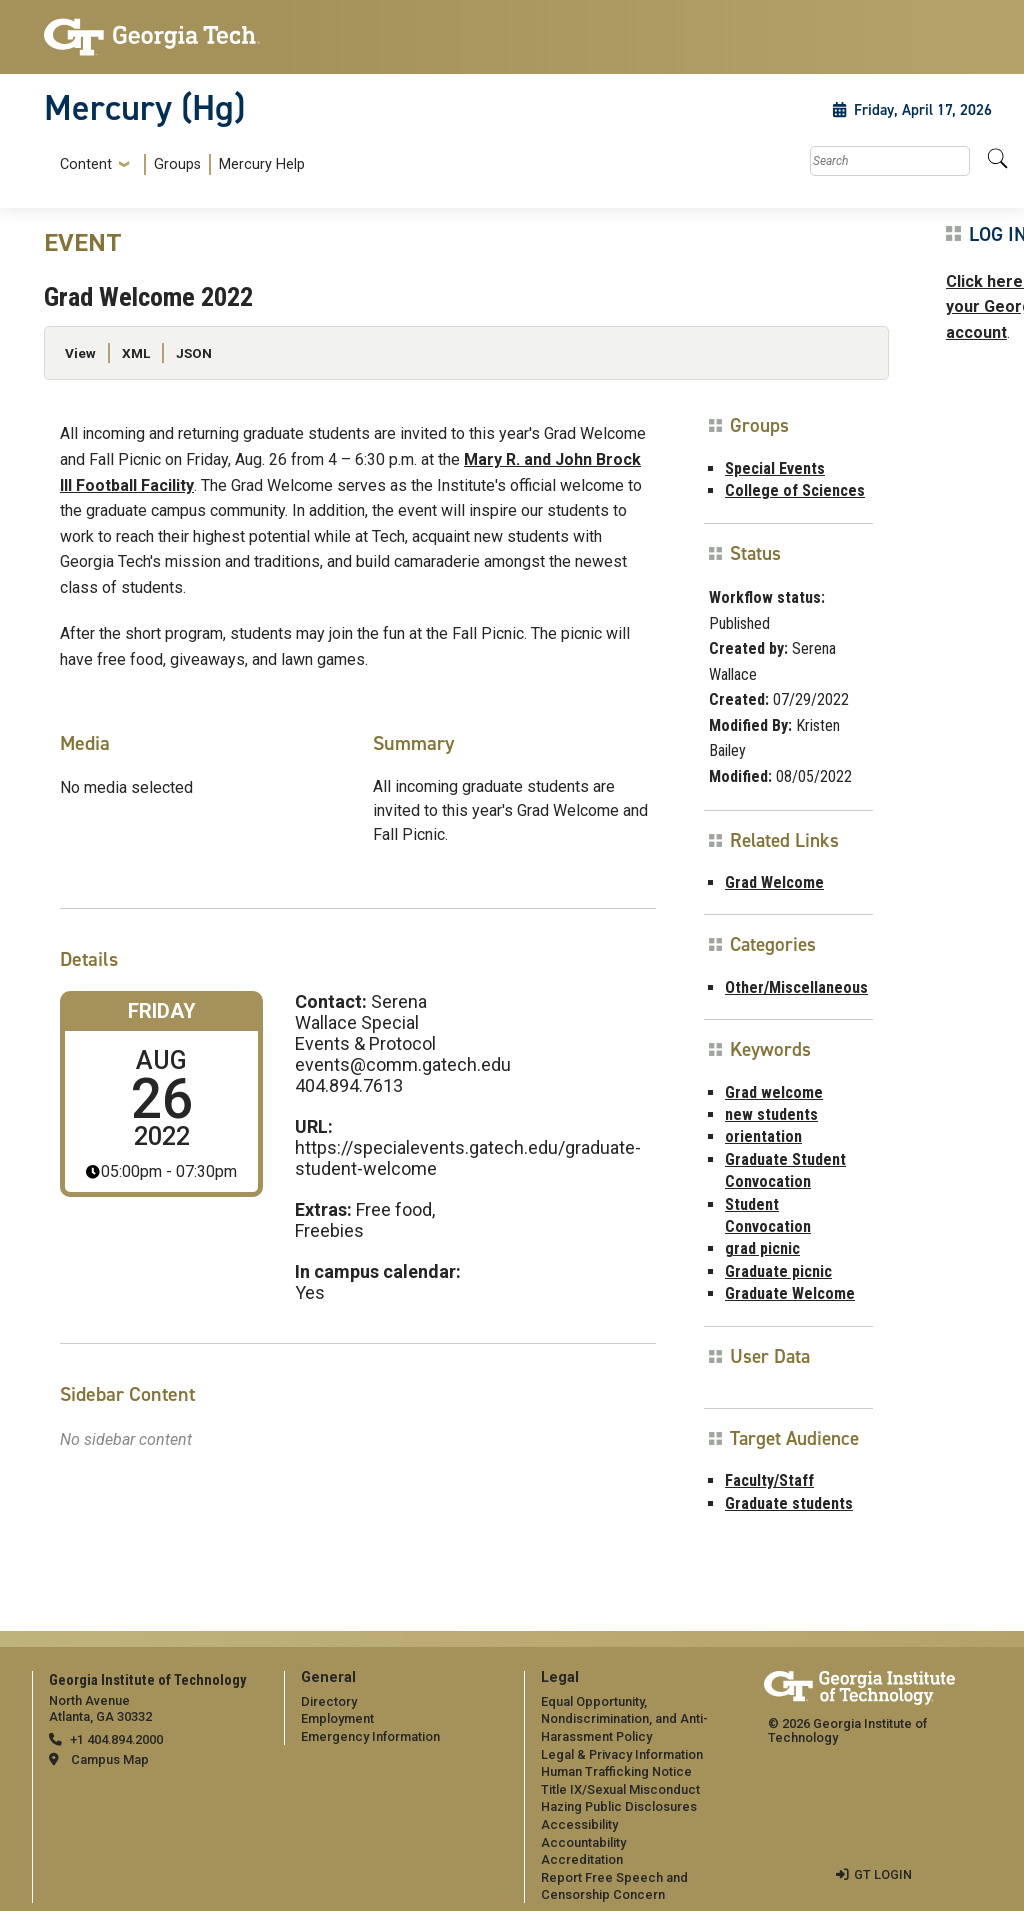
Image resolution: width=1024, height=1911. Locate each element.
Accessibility (579, 1824)
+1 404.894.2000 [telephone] (116, 1739)
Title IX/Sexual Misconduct (620, 1789)
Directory (329, 1701)
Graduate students (789, 1503)
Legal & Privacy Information (622, 1754)
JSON (194, 353)
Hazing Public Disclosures (619, 1806)
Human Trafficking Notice (616, 1771)
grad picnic (762, 1248)
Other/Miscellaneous (796, 987)
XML (136, 353)
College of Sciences (795, 490)
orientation (763, 1136)
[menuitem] (178, 164)
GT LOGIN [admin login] (883, 1874)
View (80, 353)
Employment (337, 1718)
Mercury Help (262, 164)
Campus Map (110, 1759)
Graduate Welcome (790, 1293)
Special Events (775, 468)
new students (771, 1114)
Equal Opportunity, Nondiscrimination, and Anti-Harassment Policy (624, 1719)
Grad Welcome (774, 882)
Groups (177, 164)
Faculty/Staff (769, 1480)
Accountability (583, 1842)
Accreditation (582, 1859)
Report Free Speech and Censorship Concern (614, 1886)
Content (86, 165)
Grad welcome (774, 1092)
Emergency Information (370, 1736)
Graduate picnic (778, 1271)
